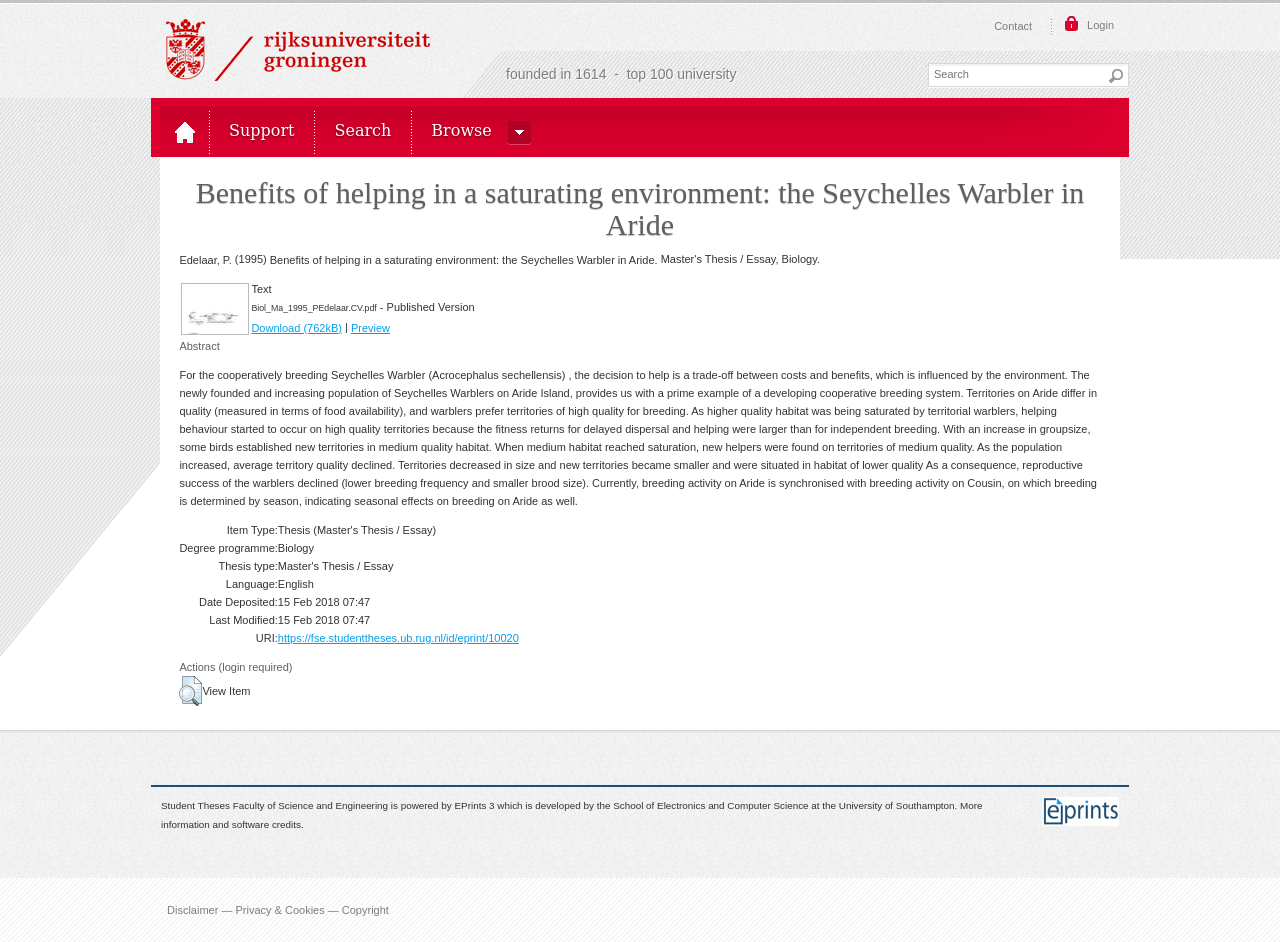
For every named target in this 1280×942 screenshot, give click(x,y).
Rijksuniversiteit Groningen (298, 50)
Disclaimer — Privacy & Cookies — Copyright (278, 910)
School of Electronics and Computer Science (710, 806)
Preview (370, 328)
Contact (1013, 26)
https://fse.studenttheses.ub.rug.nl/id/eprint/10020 (398, 638)
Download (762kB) (296, 328)
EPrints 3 (475, 806)
